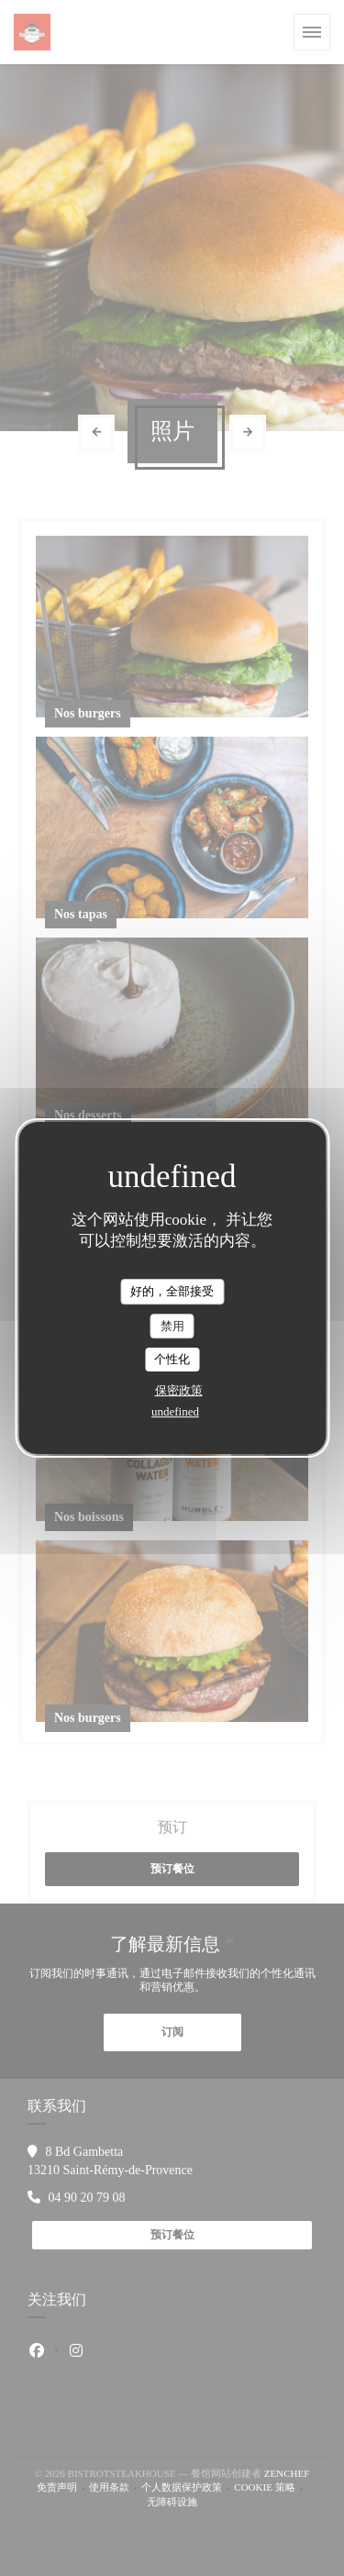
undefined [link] (175, 1411)
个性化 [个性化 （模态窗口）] (172, 1359)
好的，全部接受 (172, 1291)
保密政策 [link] (179, 1390)
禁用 (172, 1326)
